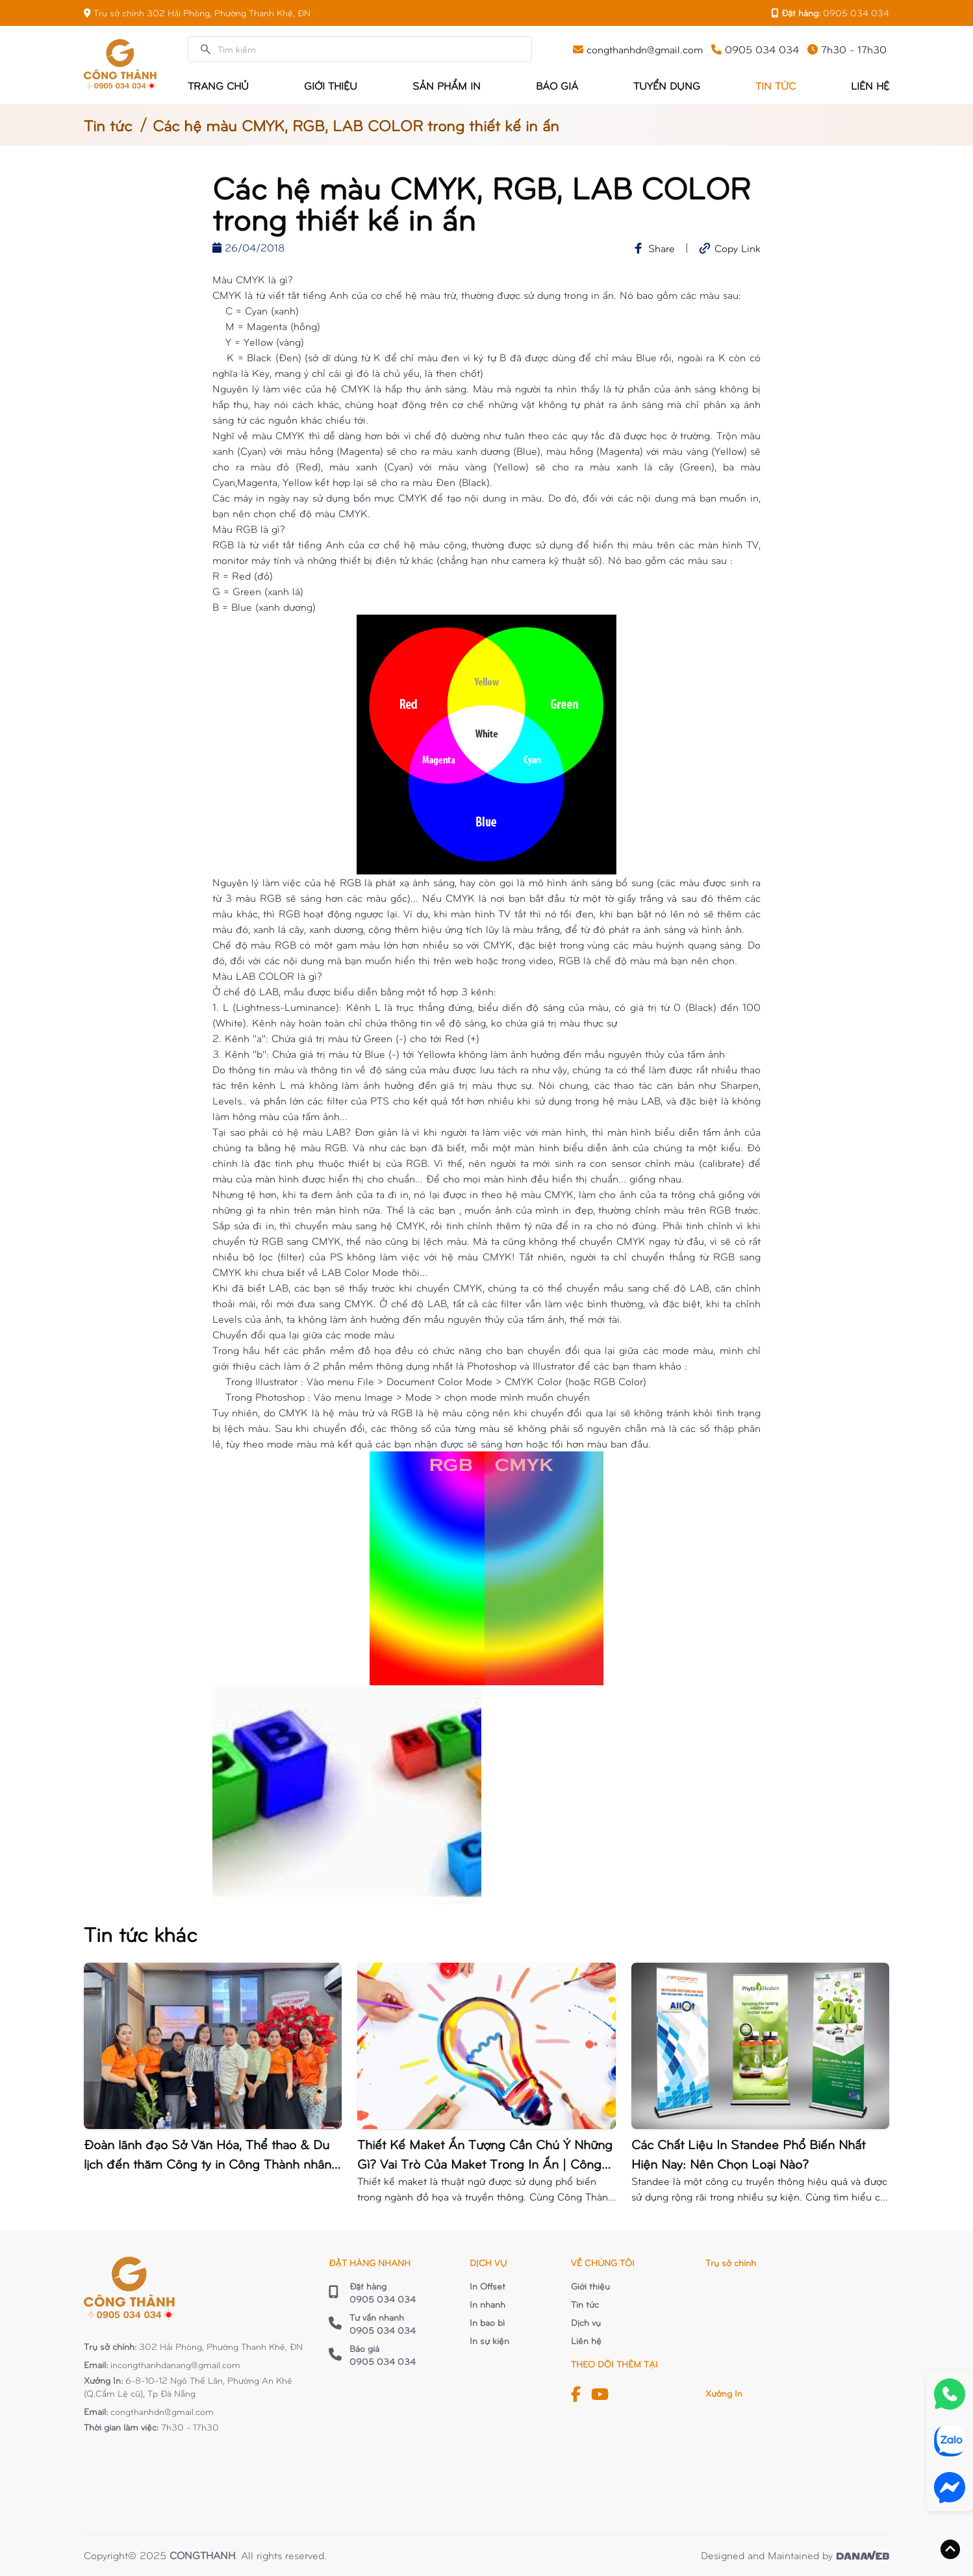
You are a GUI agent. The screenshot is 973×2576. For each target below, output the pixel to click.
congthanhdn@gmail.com (162, 2411)
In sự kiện (489, 2340)
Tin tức (108, 124)
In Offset (487, 2285)
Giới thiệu (590, 2285)
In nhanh (487, 2304)
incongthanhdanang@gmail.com (175, 2364)
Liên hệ (586, 2340)
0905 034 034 (856, 12)
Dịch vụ (586, 2322)
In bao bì (487, 2322)
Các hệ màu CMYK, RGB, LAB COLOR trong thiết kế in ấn (356, 124)
